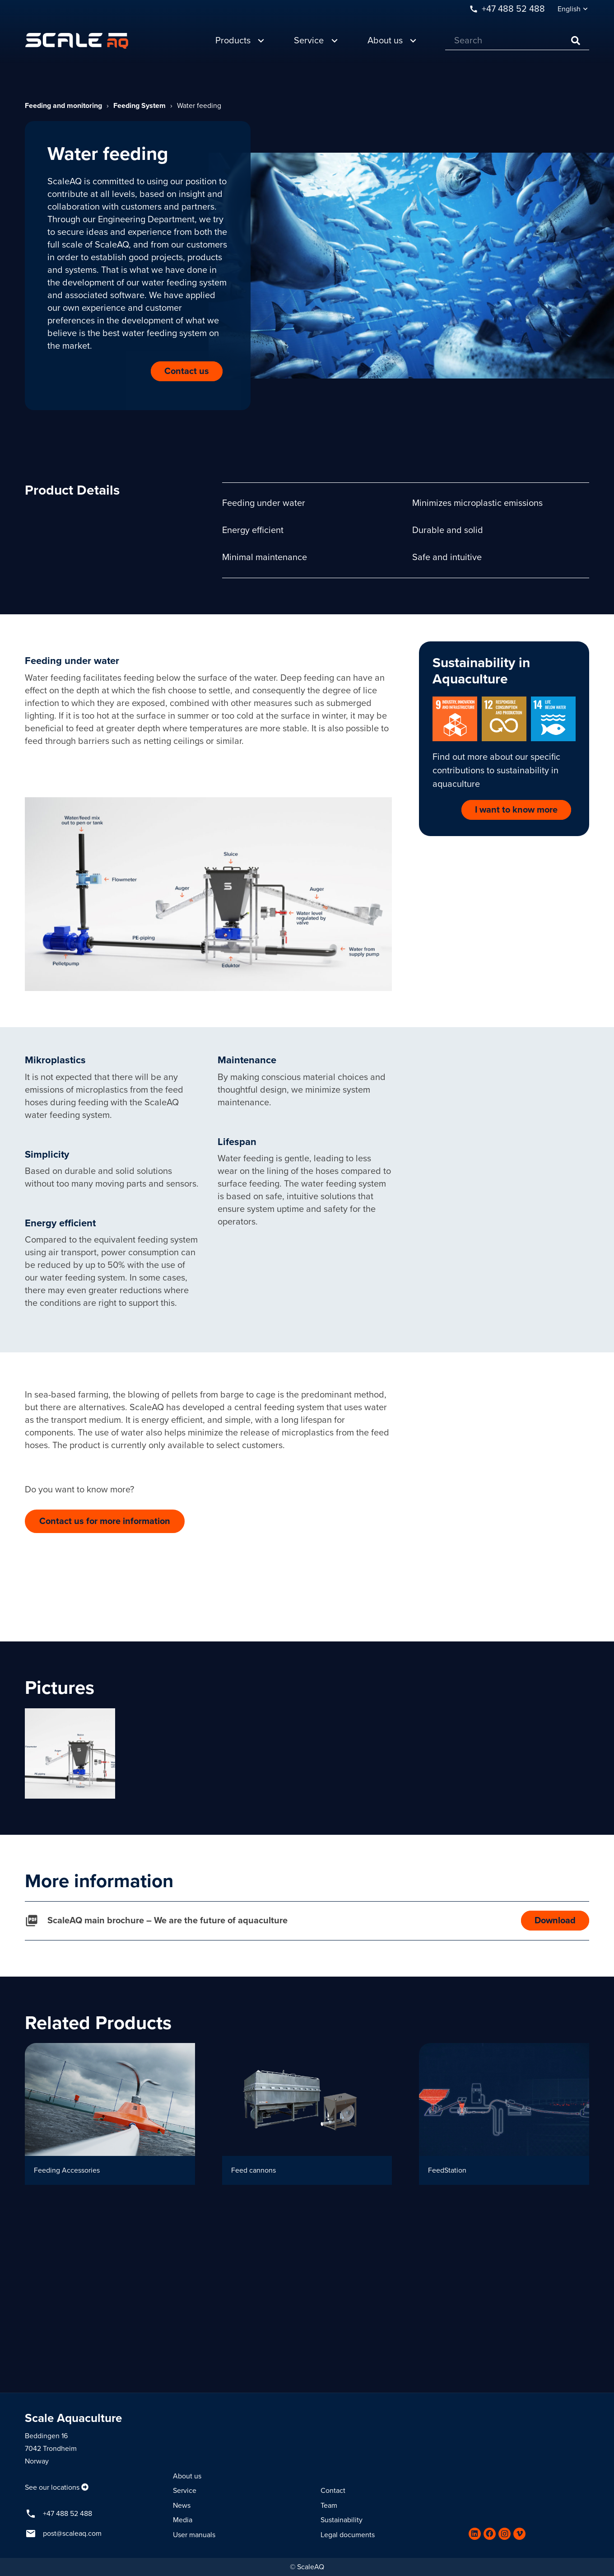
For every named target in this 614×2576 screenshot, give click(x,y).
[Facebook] (490, 2534)
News (182, 2505)
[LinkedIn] (475, 2534)
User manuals (194, 2534)
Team (329, 2505)
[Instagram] (504, 2534)
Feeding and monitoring (63, 105)
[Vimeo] (519, 2534)
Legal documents (348, 2534)
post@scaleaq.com (72, 2533)
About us (187, 2476)
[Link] (77, 36)
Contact (333, 2490)
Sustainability (342, 2520)
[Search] (517, 36)
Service (184, 2490)
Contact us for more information (104, 1521)
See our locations (52, 2487)
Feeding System (139, 105)
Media (182, 2520)
